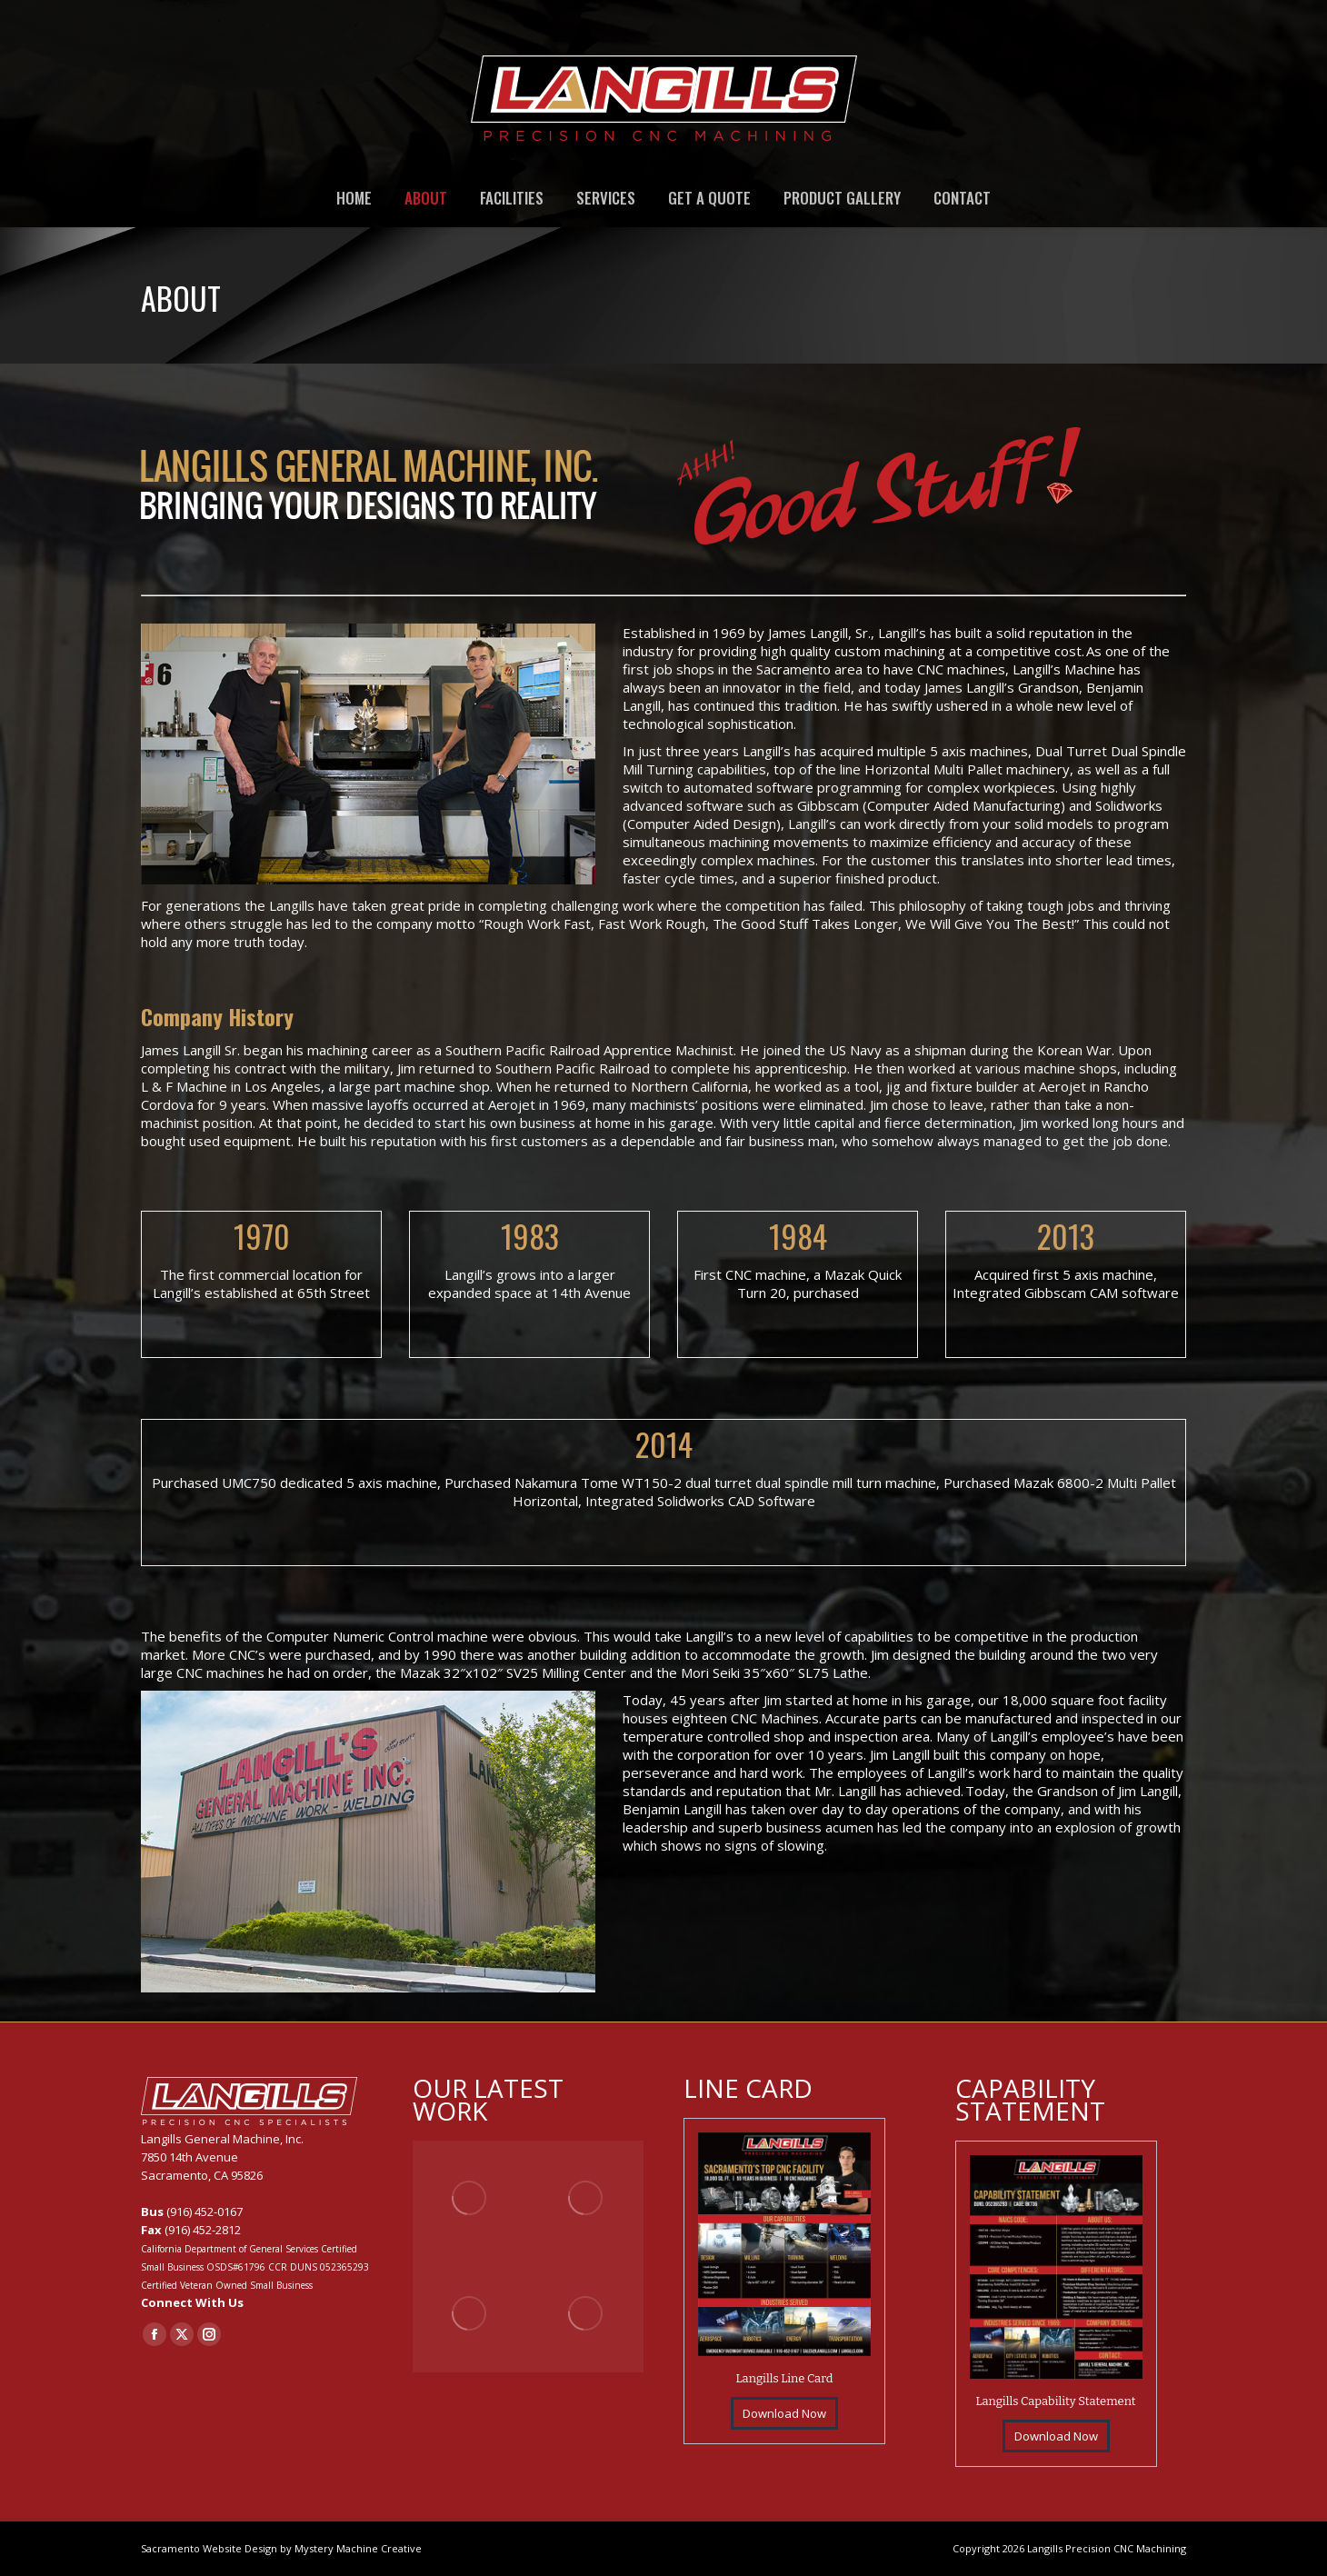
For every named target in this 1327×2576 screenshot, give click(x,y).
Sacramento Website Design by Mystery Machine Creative (281, 2548)
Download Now (784, 2413)
